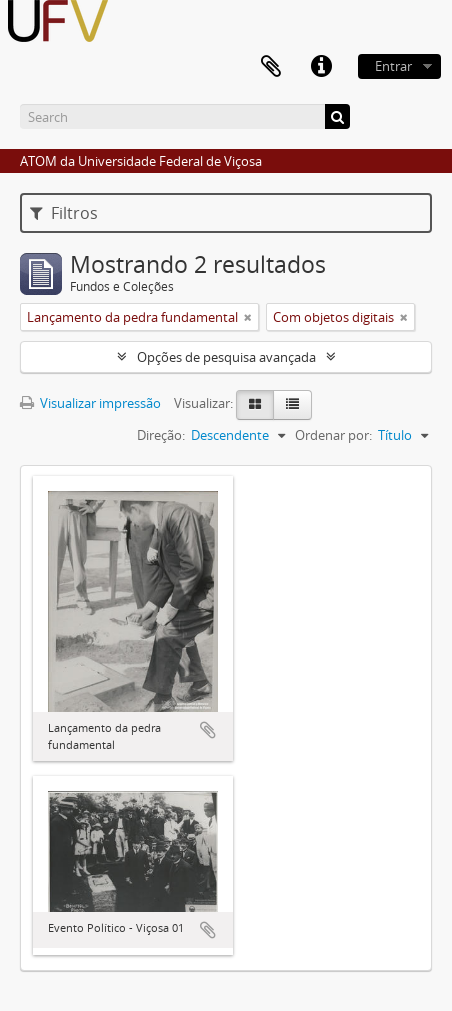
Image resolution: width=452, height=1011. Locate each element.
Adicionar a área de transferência (208, 730)
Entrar (393, 66)
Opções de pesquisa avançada (226, 357)
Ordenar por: (333, 435)
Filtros (64, 213)
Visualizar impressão (90, 403)
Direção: (161, 435)
